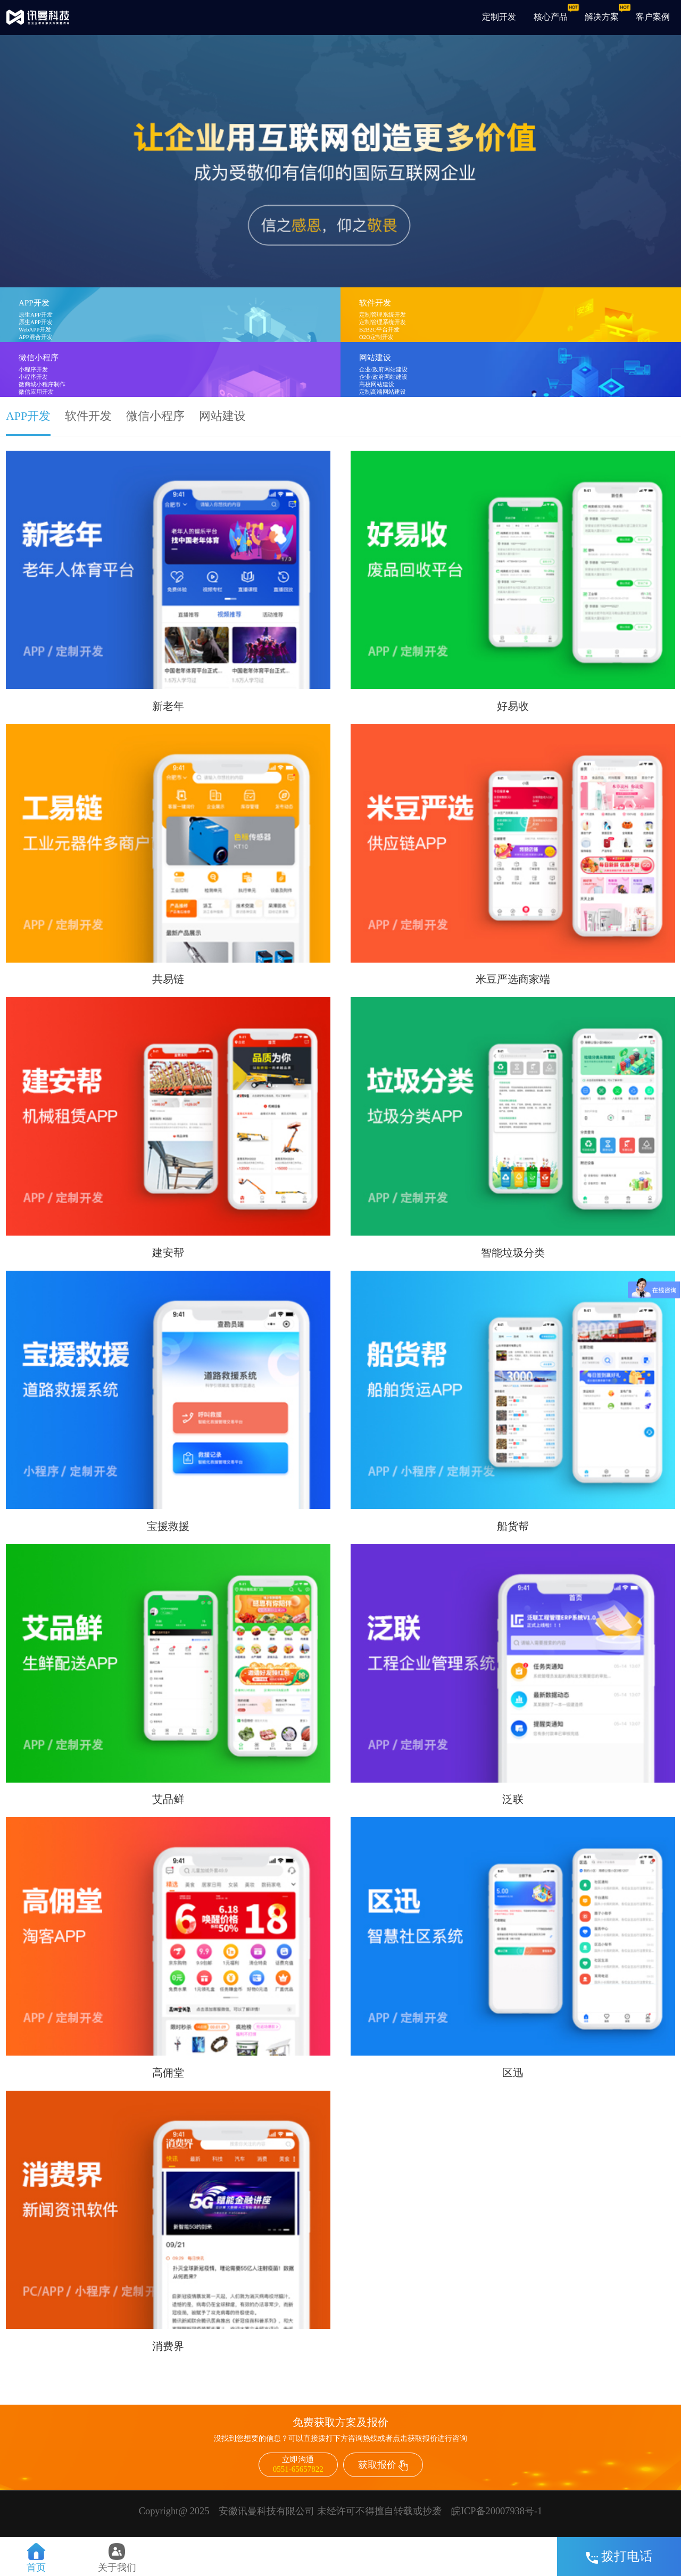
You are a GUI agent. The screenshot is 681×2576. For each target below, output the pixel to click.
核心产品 (551, 17)
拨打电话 (619, 2556)
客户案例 (653, 17)
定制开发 (499, 17)
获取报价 (383, 2465)
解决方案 (602, 17)
